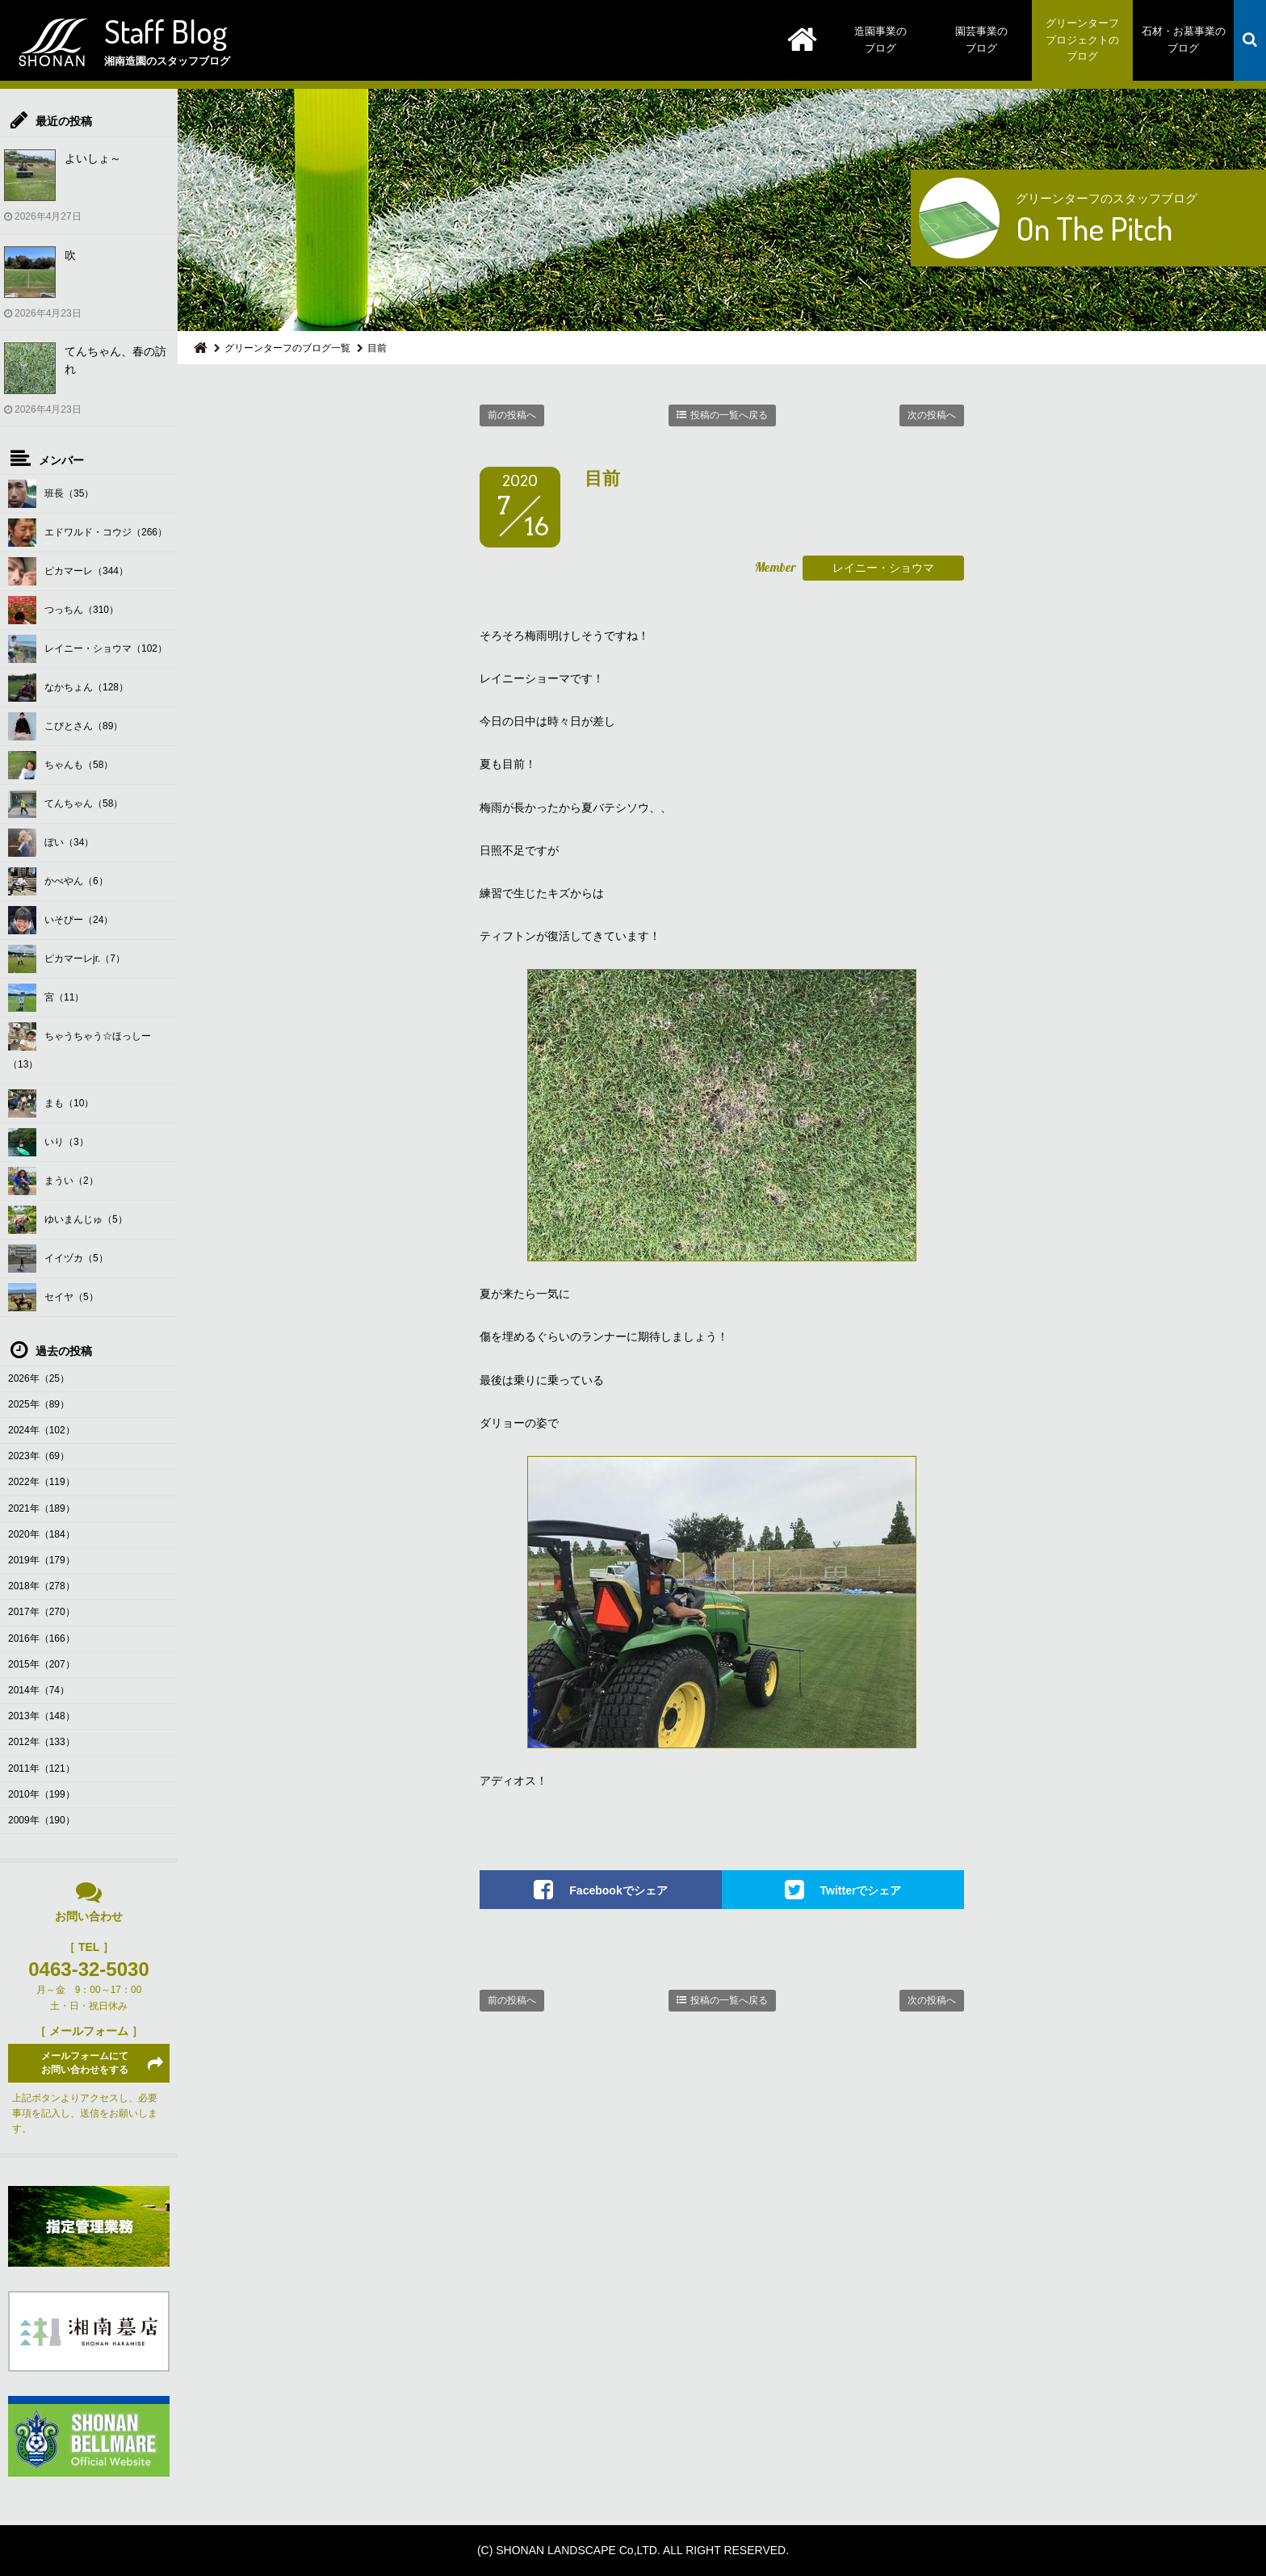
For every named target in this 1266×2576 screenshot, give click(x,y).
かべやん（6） (58, 881)
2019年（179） (41, 1560)
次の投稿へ (932, 415)
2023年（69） (38, 1456)
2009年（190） (41, 1820)
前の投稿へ (512, 415)
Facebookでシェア (618, 1890)
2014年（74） (38, 1690)
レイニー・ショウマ (883, 567)
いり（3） (48, 1142)
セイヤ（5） (53, 1297)
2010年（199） (41, 1794)
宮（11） (46, 998)
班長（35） (51, 494)
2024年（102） (41, 1430)
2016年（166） (41, 1638)
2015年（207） (41, 1664)
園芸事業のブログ (981, 39)
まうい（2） (53, 1181)
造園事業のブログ (880, 39)
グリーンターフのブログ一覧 (287, 348)
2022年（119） (41, 1481)
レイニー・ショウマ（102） (87, 649)
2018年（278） (41, 1586)
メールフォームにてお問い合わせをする (84, 2062)
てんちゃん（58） (65, 804)
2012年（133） (41, 1741)
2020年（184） (41, 1534)
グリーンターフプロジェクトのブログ (1082, 40)
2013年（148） (41, 1716)
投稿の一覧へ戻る (729, 415)
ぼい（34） (51, 843)
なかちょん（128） (68, 687)
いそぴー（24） (60, 920)
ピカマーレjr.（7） (66, 959)
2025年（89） (38, 1404)
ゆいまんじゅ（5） (68, 1220)
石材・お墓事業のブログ (1184, 39)
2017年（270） (41, 1611)
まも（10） (51, 1103)
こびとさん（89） (65, 726)
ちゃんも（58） (60, 765)
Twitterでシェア (861, 1890)
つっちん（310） (63, 610)
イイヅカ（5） (58, 1258)
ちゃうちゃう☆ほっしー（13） (79, 1046)
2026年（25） (38, 1378)
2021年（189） (41, 1508)
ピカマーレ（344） (68, 571)
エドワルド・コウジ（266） (87, 532)
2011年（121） (41, 1768)
